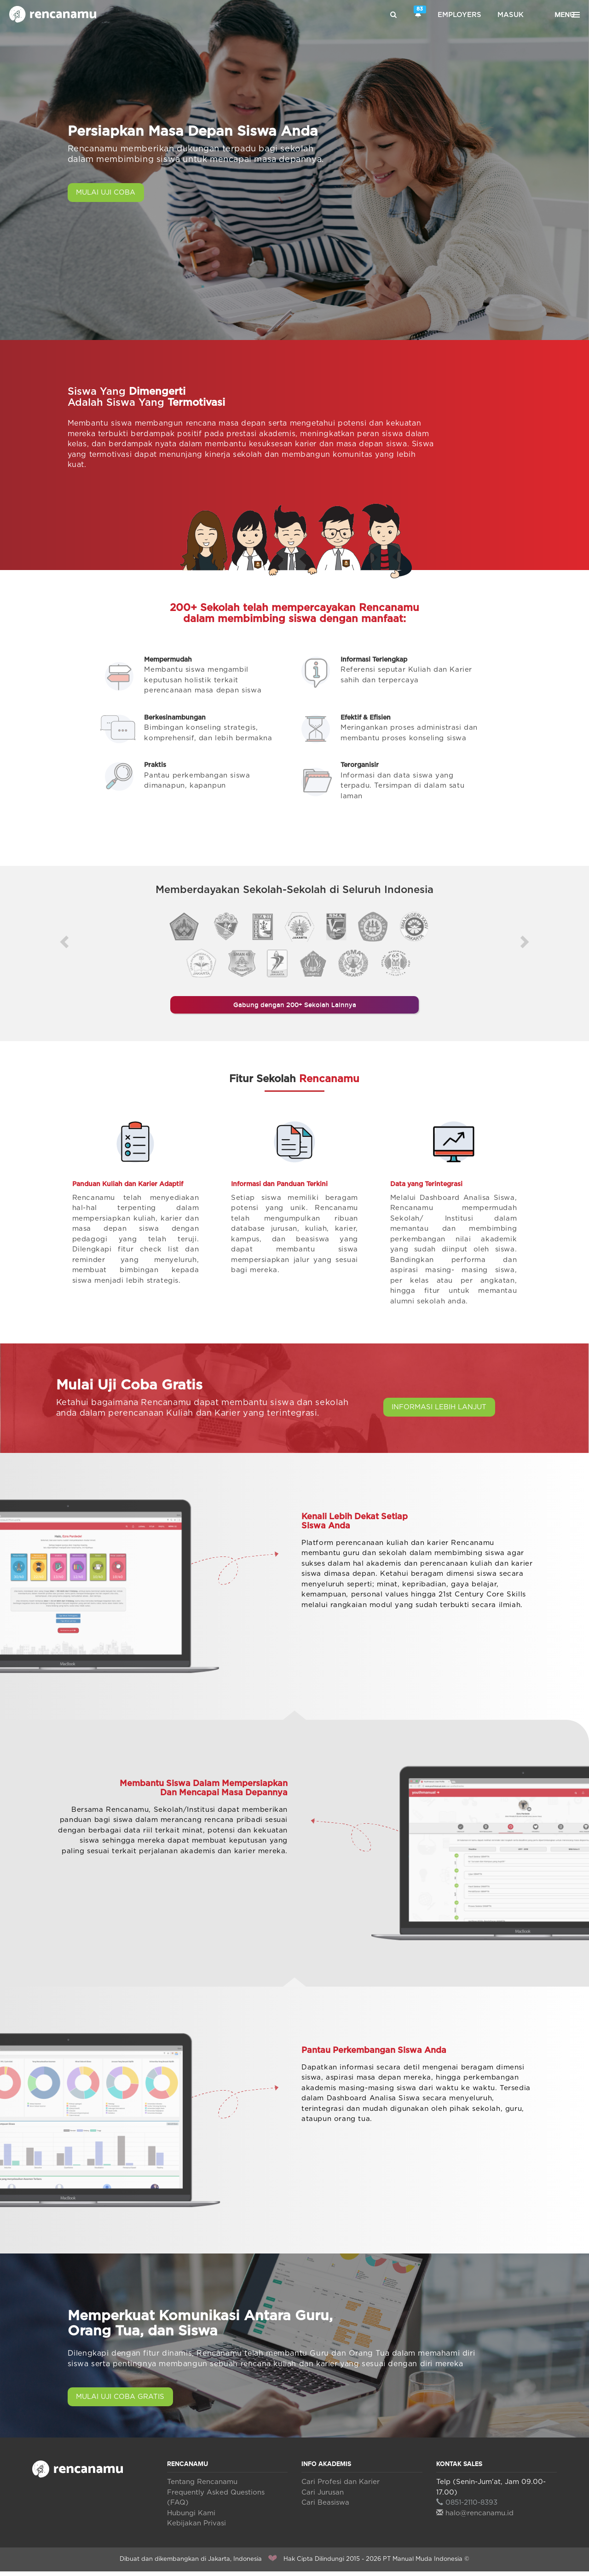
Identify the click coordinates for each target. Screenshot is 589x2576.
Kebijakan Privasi (196, 2527)
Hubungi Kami (191, 2517)
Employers (459, 15)
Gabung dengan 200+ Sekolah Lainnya (294, 1007)
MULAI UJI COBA (109, 193)
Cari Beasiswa (325, 2507)
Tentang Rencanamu (202, 2486)
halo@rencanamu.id (475, 2517)
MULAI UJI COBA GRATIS (125, 2402)
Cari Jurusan (322, 2496)
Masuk (510, 15)
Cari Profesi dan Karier (340, 2486)
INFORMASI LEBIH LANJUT (444, 1412)
